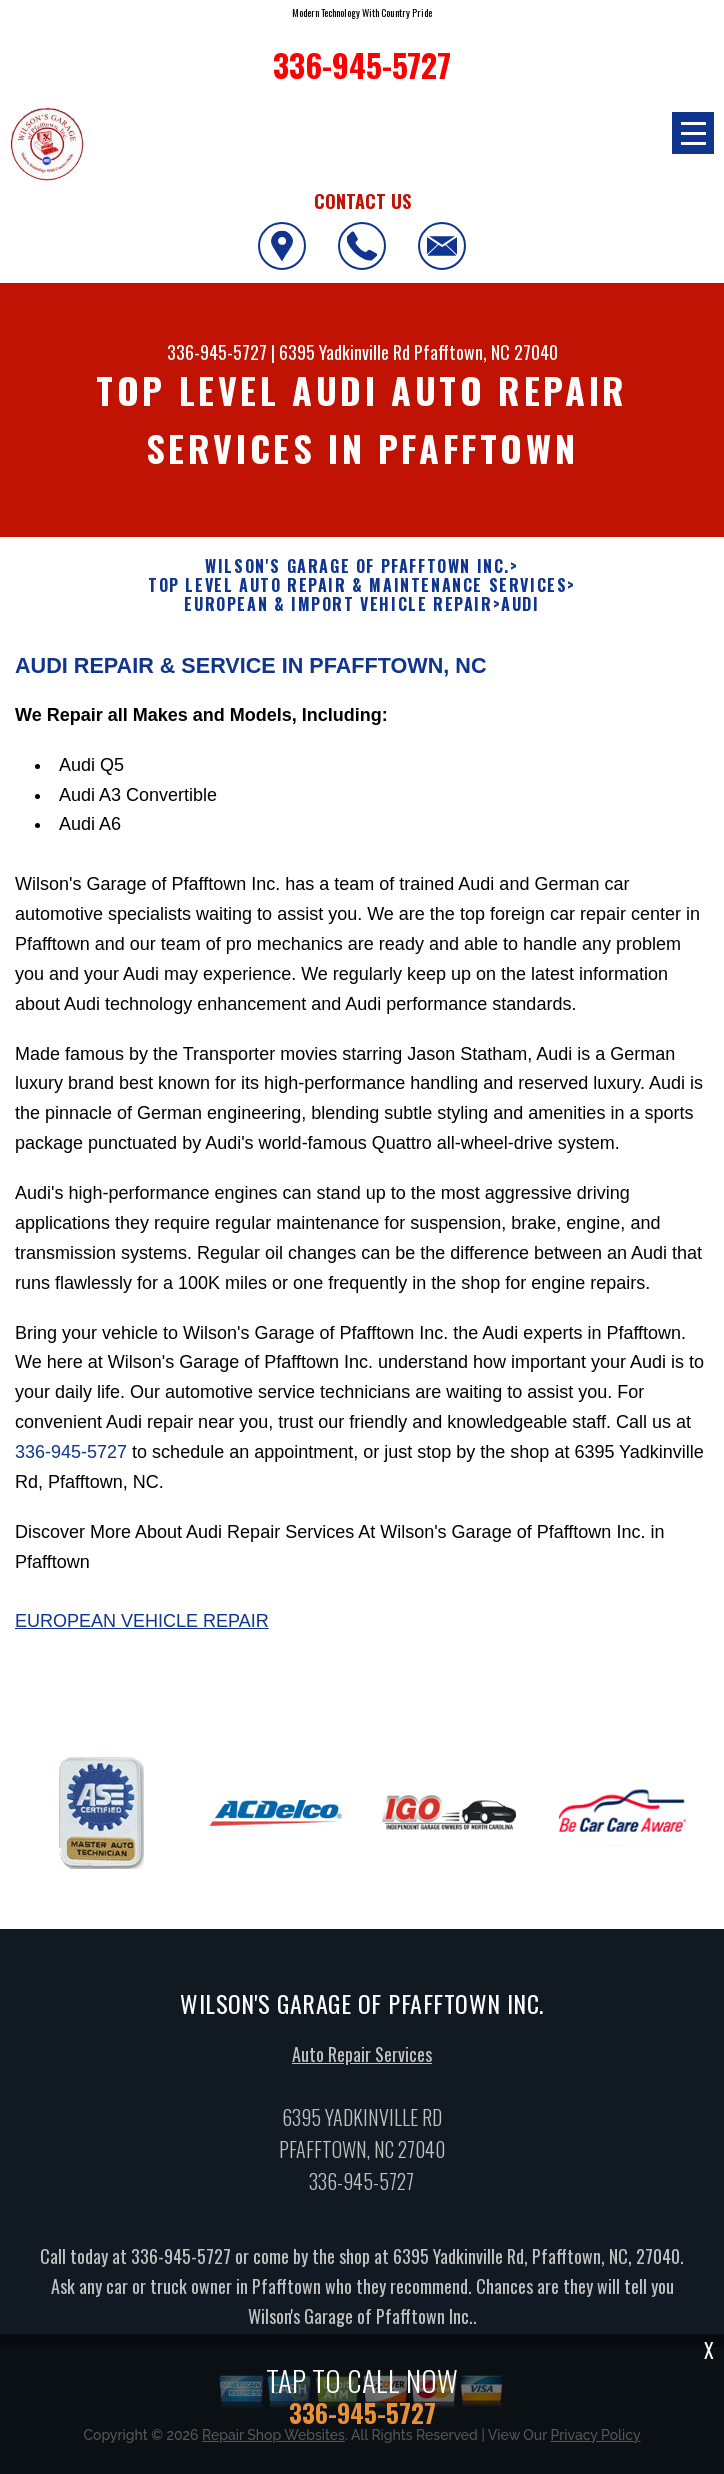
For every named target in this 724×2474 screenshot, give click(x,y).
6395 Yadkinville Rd (344, 352)
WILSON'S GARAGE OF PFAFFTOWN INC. (357, 566)
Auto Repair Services (362, 2064)
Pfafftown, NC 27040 (486, 352)
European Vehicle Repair (142, 1631)
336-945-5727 (217, 352)
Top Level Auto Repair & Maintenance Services (357, 585)
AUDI (520, 604)
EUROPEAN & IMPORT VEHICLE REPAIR (338, 604)
